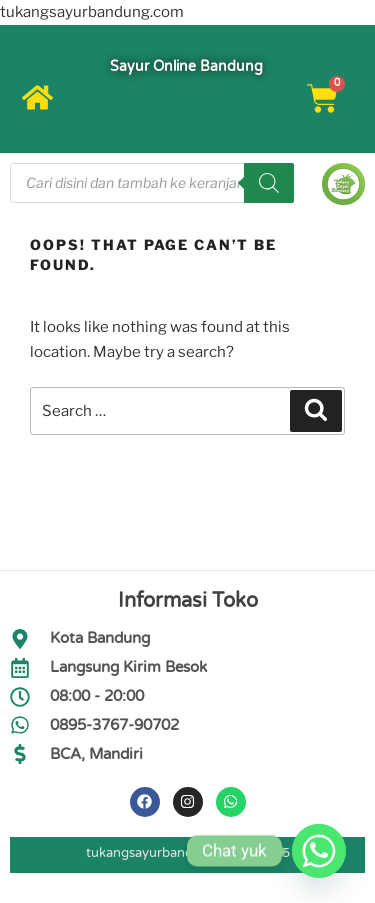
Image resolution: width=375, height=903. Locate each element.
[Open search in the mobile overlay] (152, 183)
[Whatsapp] (319, 851)
